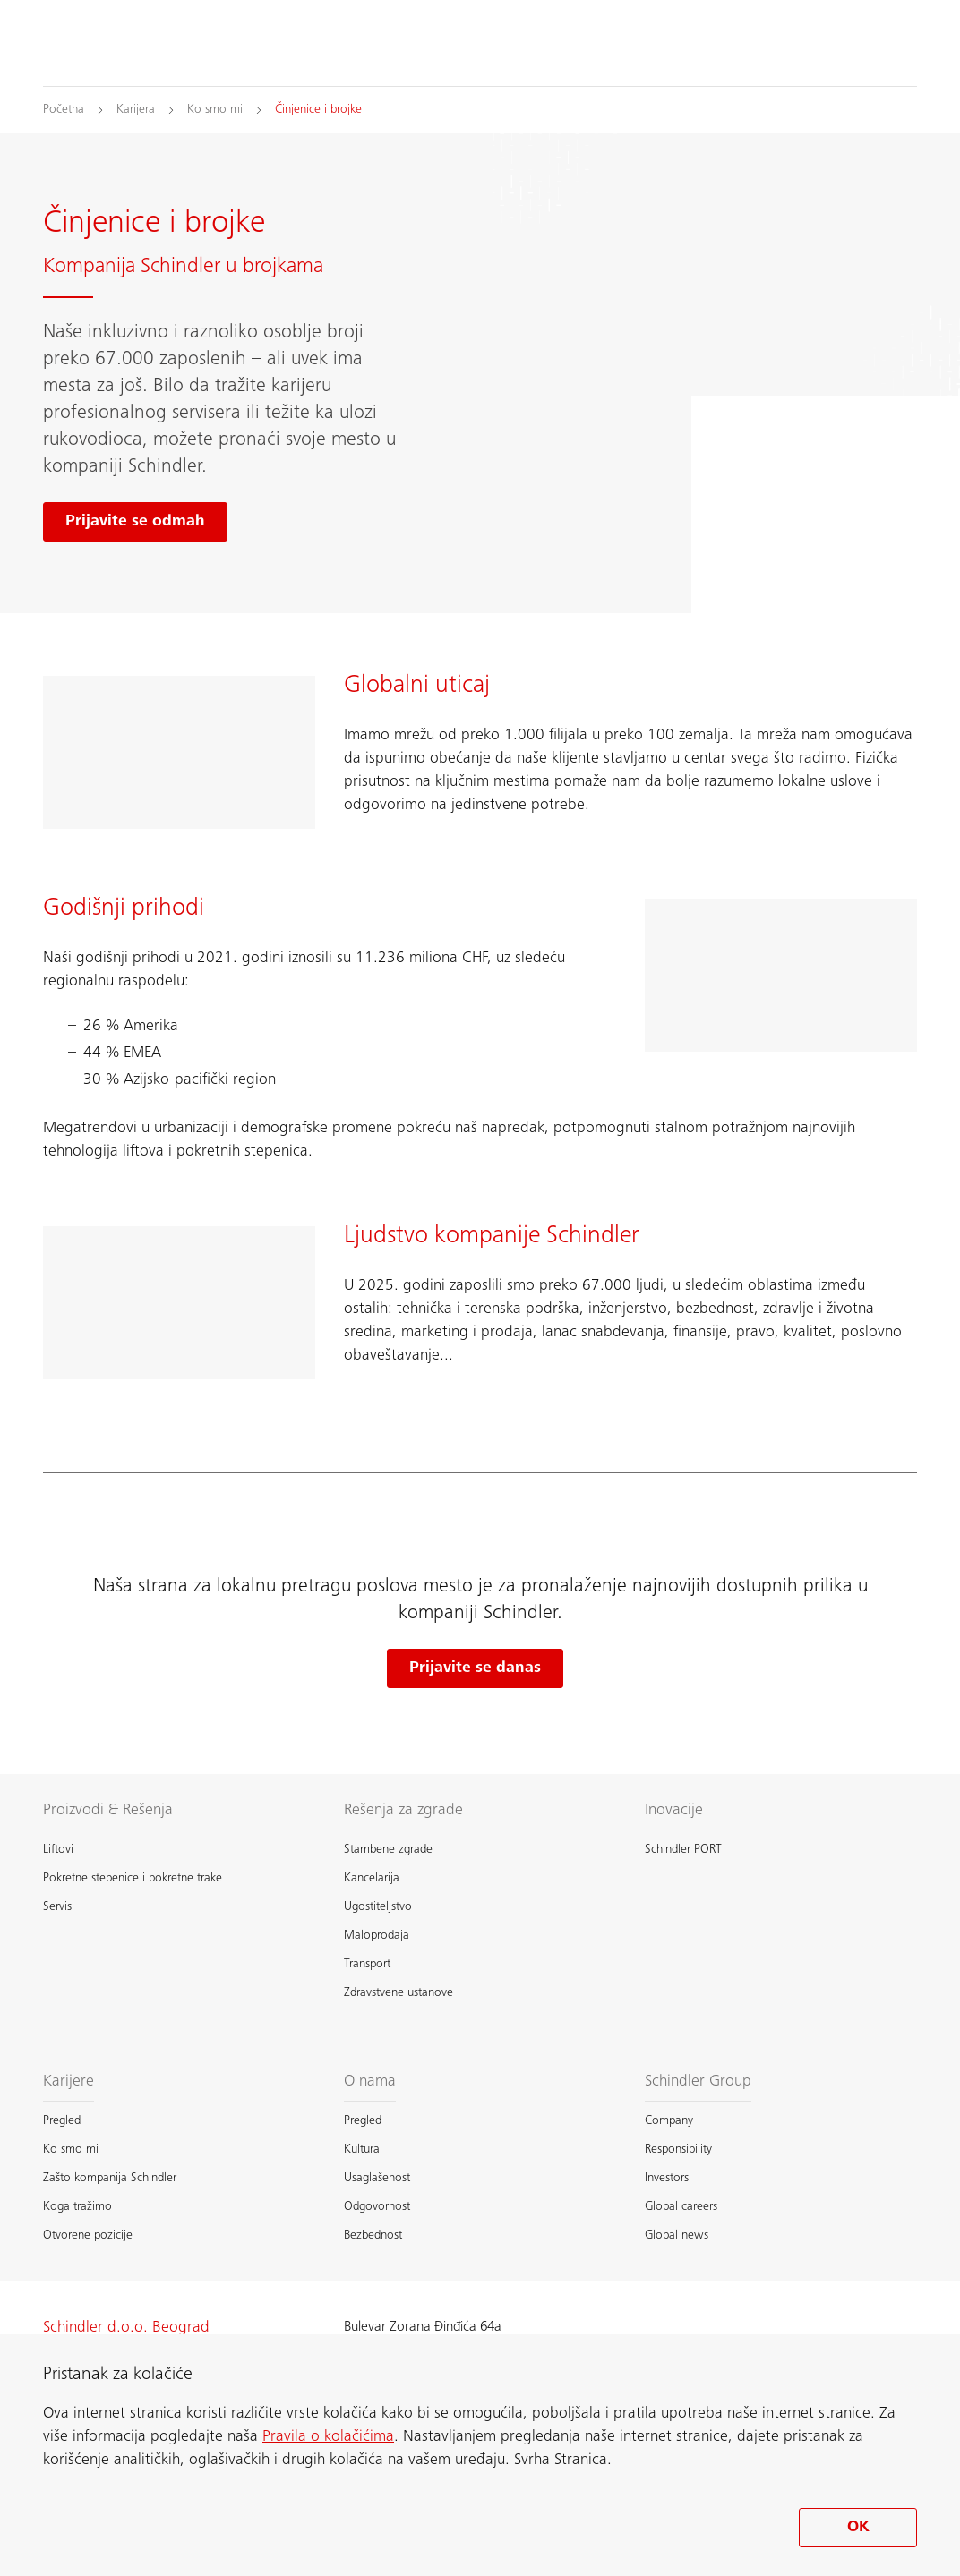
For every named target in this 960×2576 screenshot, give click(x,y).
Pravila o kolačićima (328, 2437)
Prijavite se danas (475, 1668)
